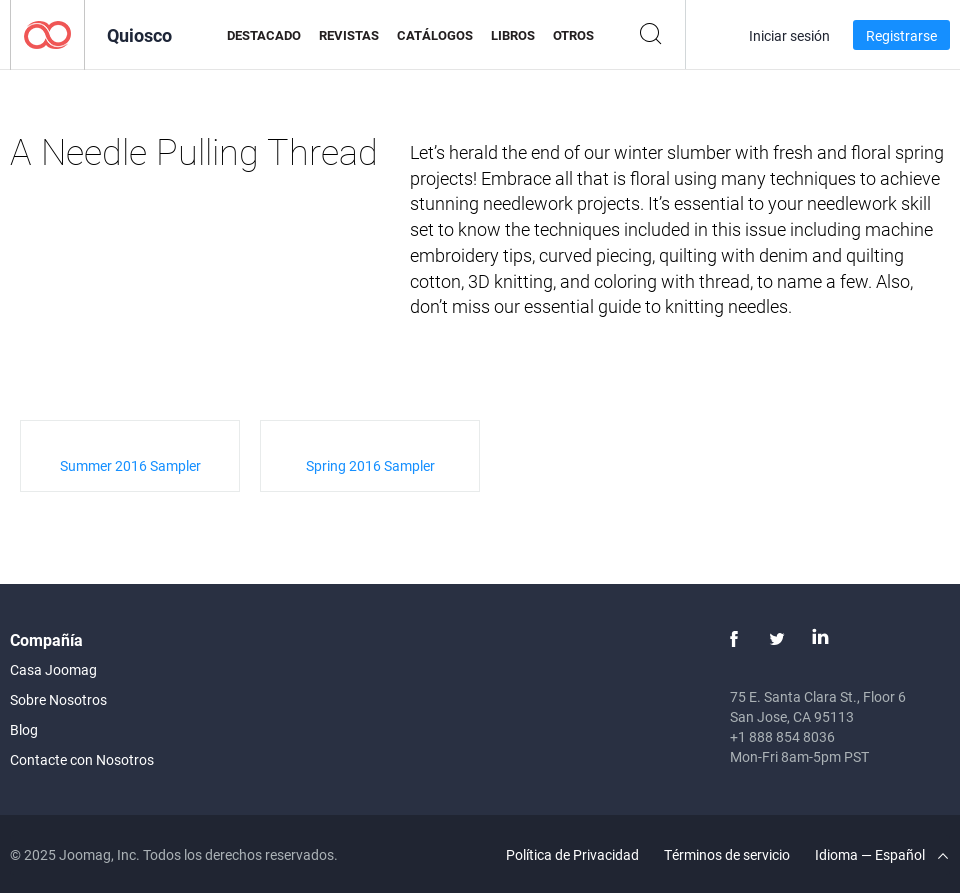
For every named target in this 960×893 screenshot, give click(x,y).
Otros (573, 35)
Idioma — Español (881, 854)
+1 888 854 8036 (782, 736)
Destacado (264, 35)
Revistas (349, 35)
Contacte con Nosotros (82, 759)
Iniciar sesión (789, 35)
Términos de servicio (727, 854)
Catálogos (435, 35)
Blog (24, 729)
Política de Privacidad (572, 854)
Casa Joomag (53, 669)
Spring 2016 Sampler (370, 465)
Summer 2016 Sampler (130, 465)
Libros (513, 35)
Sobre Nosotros (58, 699)
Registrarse (901, 35)
